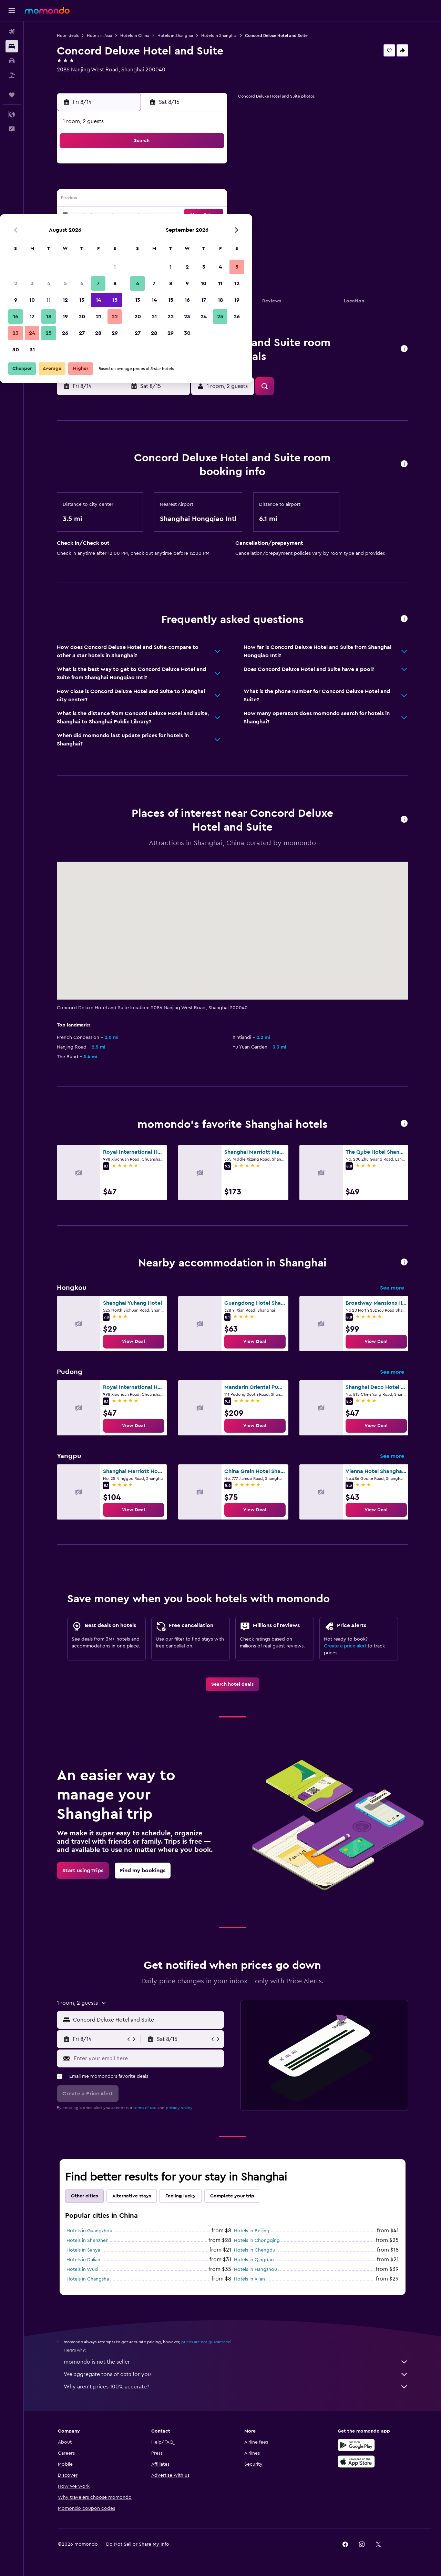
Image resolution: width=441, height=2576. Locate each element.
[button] (11, 10)
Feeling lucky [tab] (180, 2196)
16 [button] (110, 216)
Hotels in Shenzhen (87, 2240)
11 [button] (143, 199)
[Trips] (12, 95)
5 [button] (159, 183)
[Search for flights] (12, 32)
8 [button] (209, 183)
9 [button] (110, 199)
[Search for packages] (12, 75)
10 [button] (126, 199)
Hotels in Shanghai (175, 35)
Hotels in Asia (99, 35)
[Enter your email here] (147, 2058)
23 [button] (110, 232)
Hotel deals (68, 35)
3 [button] (126, 183)
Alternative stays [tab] (131, 2196)
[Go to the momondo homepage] (47, 10)
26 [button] (159, 232)
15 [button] (209, 199)
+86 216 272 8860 (78, 78)
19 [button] (159, 216)
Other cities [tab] (84, 2196)
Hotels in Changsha (87, 2279)
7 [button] (192, 183)
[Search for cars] (12, 61)
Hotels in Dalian (83, 2259)
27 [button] (176, 232)
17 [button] (126, 216)
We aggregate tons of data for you (236, 2374)
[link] (133, 1342)
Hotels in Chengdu (254, 2250)
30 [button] (110, 249)
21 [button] (192, 216)
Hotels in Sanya (83, 2250)
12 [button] (159, 199)
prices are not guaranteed (206, 2342)
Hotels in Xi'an (249, 2279)
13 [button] (176, 199)
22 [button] (209, 216)
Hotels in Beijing (251, 2230)
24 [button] (126, 232)
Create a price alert (345, 1646)
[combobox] (147, 2020)
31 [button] (126, 249)
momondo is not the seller (236, 2362)
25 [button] (143, 232)
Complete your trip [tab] (232, 2196)
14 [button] (192, 199)
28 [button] (192, 232)
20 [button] (176, 216)
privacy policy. (179, 2108)
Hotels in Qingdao (254, 2259)
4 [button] (143, 183)
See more (392, 1288)
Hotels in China (134, 35)
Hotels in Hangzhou (255, 2269)
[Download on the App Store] (356, 2461)
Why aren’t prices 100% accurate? (236, 2387)
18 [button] (143, 216)
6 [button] (176, 183)
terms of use (144, 2108)
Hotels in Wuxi (82, 2269)
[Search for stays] (12, 46)
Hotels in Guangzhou (89, 2230)
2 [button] (110, 183)
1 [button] (209, 166)
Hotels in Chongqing (257, 2240)
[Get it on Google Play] (356, 2445)
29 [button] (209, 232)
